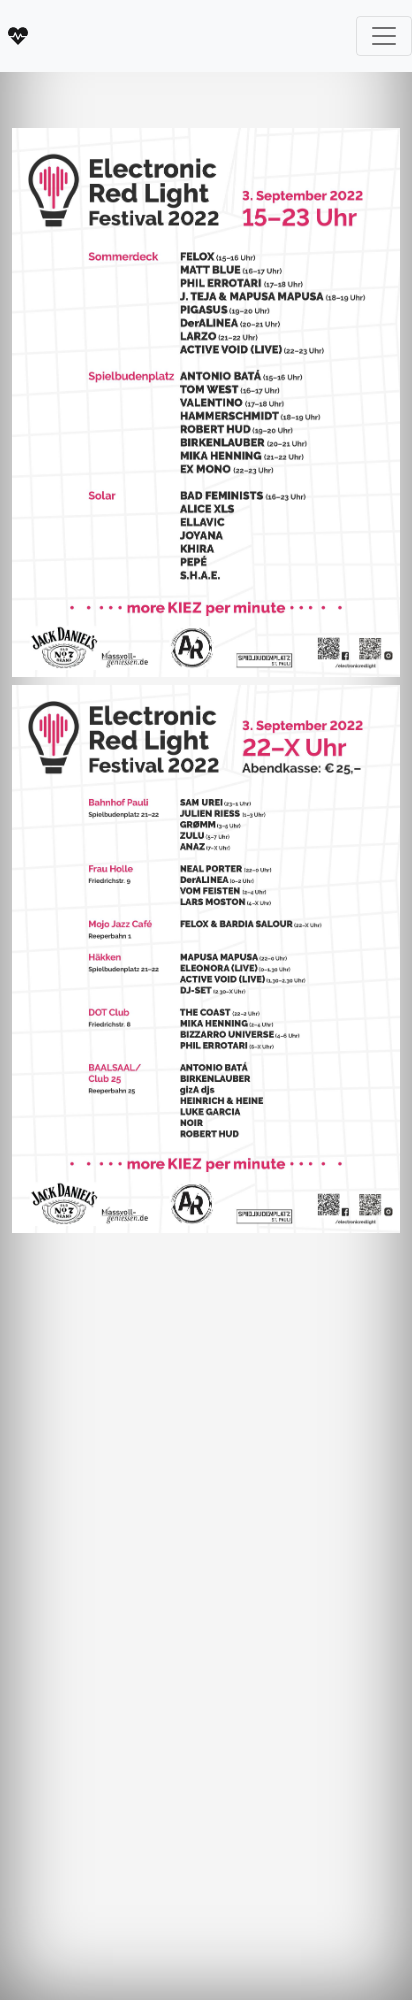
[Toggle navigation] (384, 36)
